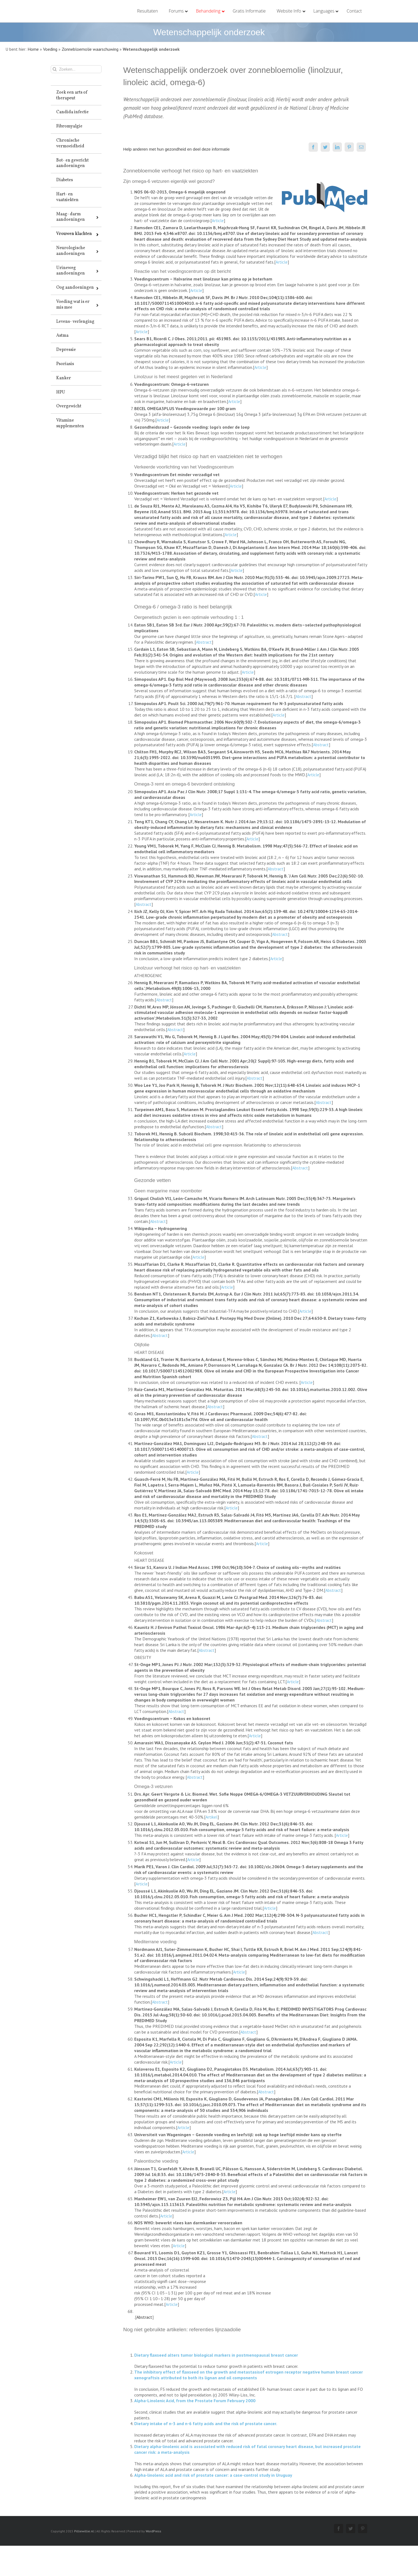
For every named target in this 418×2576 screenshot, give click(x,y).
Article (216, 220)
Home (33, 49)
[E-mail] (360, 147)
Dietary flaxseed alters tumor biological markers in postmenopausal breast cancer (215, 2355)
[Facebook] (312, 147)
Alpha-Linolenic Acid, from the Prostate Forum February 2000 (193, 2400)
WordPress (152, 2531)
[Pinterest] (348, 147)
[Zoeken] (54, 69)
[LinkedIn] (336, 147)
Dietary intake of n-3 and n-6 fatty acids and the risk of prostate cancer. (204, 2423)
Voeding (50, 49)
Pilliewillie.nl (83, 2531)
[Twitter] (324, 147)
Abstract (202, 642)
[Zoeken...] (75, 69)
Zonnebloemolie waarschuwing (90, 49)
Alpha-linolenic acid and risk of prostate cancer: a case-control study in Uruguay (212, 2475)
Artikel (210, 1817)
